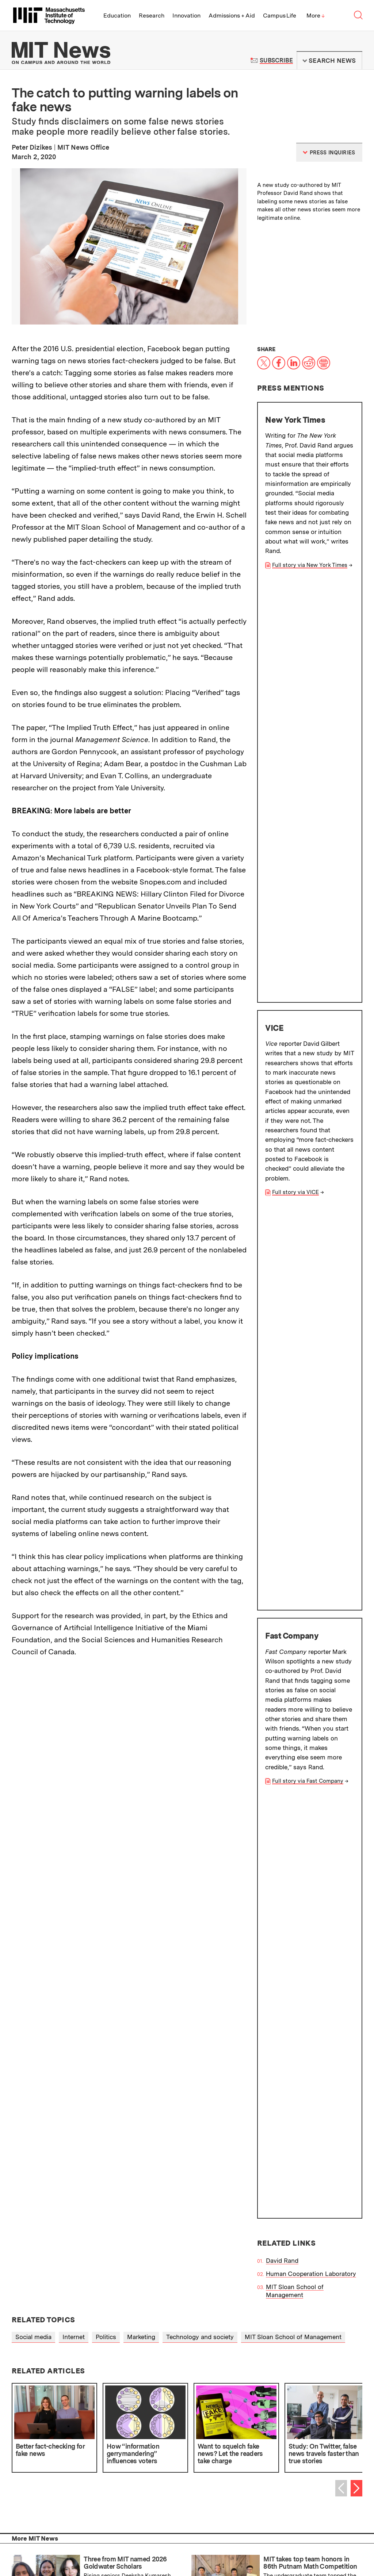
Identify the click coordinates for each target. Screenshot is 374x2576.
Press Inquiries (34, 2343)
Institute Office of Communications (236, 2211)
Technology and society (200, 1707)
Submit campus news (97, 2405)
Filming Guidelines (155, 2343)
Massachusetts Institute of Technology (112, 2525)
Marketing (141, 1707)
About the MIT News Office (52, 2326)
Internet (73, 1707)
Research (151, 15)
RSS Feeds (259, 2343)
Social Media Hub (142, 2551)
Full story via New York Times (309, 565)
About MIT (149, 2504)
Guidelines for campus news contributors (276, 2405)
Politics (106, 1707)
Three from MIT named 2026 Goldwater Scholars (125, 1932)
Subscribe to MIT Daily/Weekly (97, 2379)
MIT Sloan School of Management (295, 1054)
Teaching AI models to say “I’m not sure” (129, 2058)
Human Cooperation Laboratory (311, 1037)
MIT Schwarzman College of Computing (78, 2298)
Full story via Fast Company (307, 963)
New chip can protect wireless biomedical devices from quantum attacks (128, 1995)
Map (82, 2542)
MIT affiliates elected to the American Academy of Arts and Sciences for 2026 (309, 1995)
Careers (143, 2542)
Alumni (70, 2504)
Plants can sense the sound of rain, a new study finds (307, 2058)
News (217, 2494)
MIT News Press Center (162, 2326)
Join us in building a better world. (321, 2495)
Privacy (70, 2551)
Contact (167, 2542)
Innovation (186, 15)
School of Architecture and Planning (72, 2241)
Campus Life (279, 15)
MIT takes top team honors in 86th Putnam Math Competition (310, 1932)
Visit (67, 2542)
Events (100, 2542)
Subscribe (276, 60)
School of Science (46, 2287)
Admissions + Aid (232, 15)
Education (117, 15)
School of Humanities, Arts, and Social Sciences (89, 2264)
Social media (33, 1707)
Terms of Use (263, 2326)
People (121, 2542)
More (315, 15)
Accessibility (100, 2551)
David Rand (282, 1024)
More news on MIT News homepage (65, 2119)
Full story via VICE (295, 773)
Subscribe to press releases (276, 2379)
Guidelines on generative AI (97, 2430)
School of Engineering (52, 2252)
